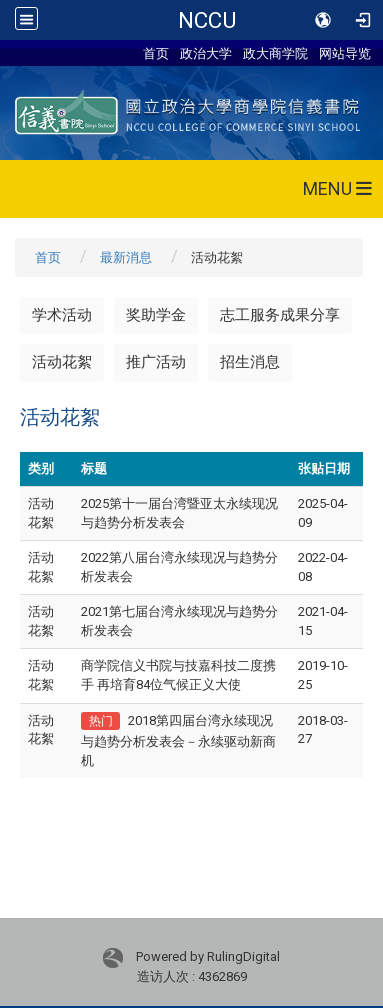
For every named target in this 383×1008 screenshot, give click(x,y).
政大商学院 (275, 53)
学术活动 (62, 315)
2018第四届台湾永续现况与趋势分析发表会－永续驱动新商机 (178, 740)
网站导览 (345, 53)
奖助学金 (156, 315)
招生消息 (250, 362)
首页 (156, 53)
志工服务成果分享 (280, 315)
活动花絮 (62, 362)
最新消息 (126, 257)
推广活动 (156, 362)
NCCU (207, 20)
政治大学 (206, 53)
